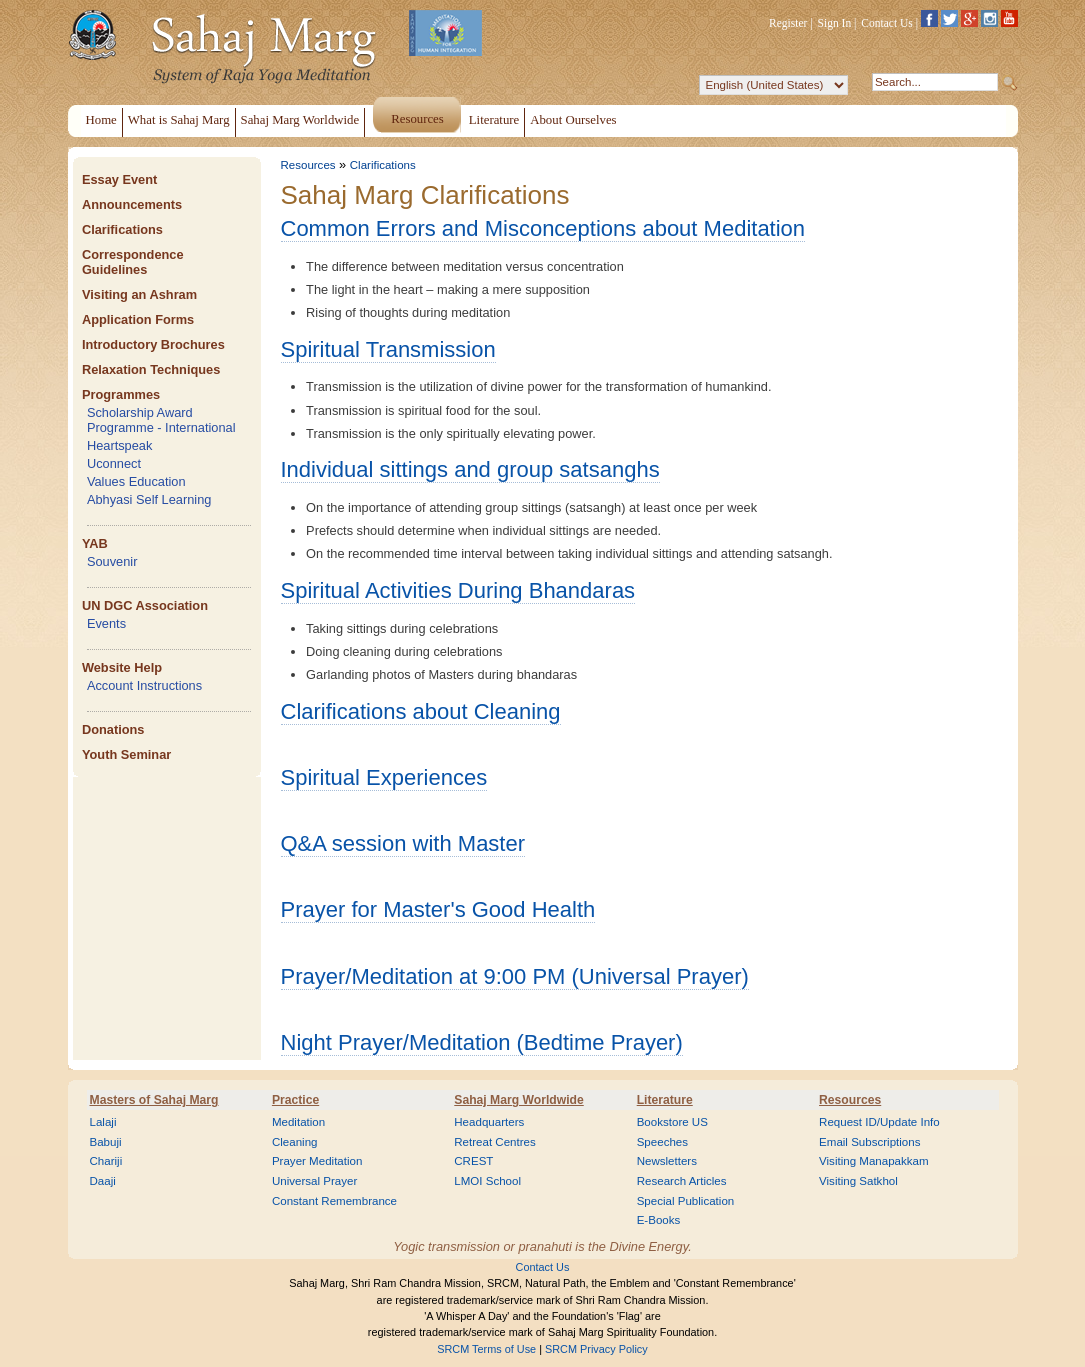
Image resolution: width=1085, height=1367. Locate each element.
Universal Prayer (314, 1181)
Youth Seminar (126, 754)
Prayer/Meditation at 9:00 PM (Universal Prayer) (515, 976)
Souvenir (112, 561)
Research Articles (682, 1181)
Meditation (298, 1122)
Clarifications (122, 229)
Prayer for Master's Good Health (438, 909)
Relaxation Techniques (151, 369)
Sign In (835, 23)
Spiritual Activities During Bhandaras (458, 590)
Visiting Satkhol (858, 1181)
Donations (113, 729)
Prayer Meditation (317, 1161)
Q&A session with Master (403, 843)
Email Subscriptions (869, 1142)
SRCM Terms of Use (486, 1349)
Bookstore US (672, 1122)
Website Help (122, 667)
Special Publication (686, 1201)
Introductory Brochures (153, 344)
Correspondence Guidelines (133, 262)
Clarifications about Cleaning (421, 711)
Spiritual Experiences (384, 777)
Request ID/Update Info (879, 1122)
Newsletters (667, 1161)
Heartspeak (119, 445)
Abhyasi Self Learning (149, 499)
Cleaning (295, 1142)
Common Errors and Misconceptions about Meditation (543, 228)
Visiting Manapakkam (874, 1161)
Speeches (662, 1142)
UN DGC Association (145, 605)
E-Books (659, 1220)
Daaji (103, 1181)
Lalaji (103, 1122)
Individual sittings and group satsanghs (470, 469)
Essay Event (119, 179)
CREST (473, 1161)
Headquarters (489, 1122)
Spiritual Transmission (388, 349)
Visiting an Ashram (139, 294)
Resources (308, 165)
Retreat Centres (495, 1142)
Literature (665, 1100)
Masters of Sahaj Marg (154, 1100)
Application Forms (138, 319)
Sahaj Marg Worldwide (518, 1100)
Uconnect (114, 463)
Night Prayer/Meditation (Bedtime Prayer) (482, 1042)
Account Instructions (144, 685)
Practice (295, 1100)
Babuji (106, 1142)
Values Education (136, 481)
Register (788, 23)
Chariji (106, 1161)
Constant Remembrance (334, 1201)
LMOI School (487, 1181)
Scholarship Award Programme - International (161, 420)
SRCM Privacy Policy (596, 1349)
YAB (95, 543)
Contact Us (887, 23)
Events (106, 623)
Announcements (132, 204)
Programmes (121, 394)
